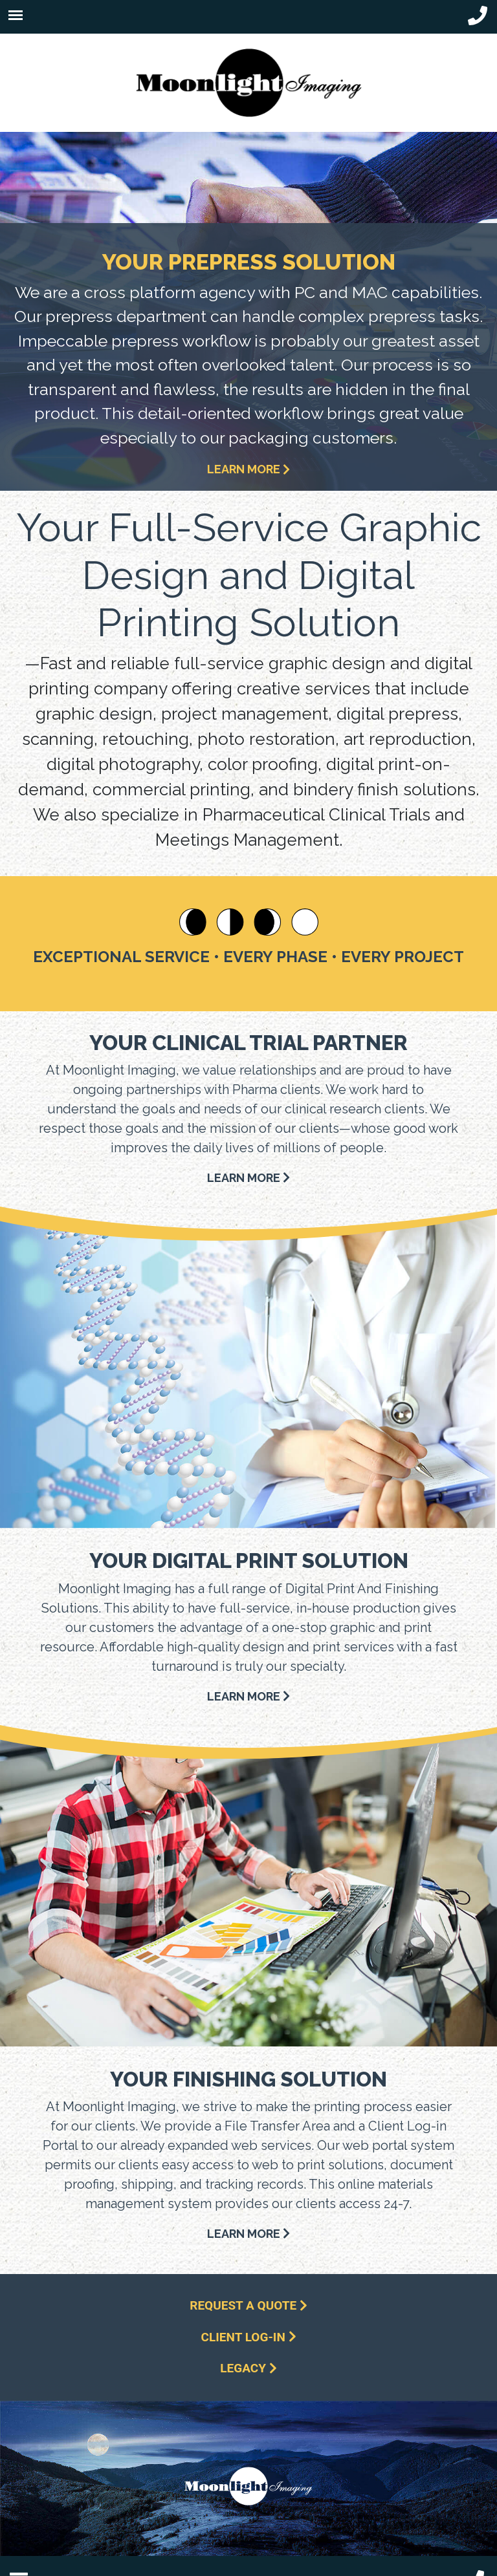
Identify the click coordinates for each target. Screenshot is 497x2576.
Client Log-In (248, 2337)
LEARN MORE (248, 469)
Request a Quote (248, 2305)
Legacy (248, 2368)
